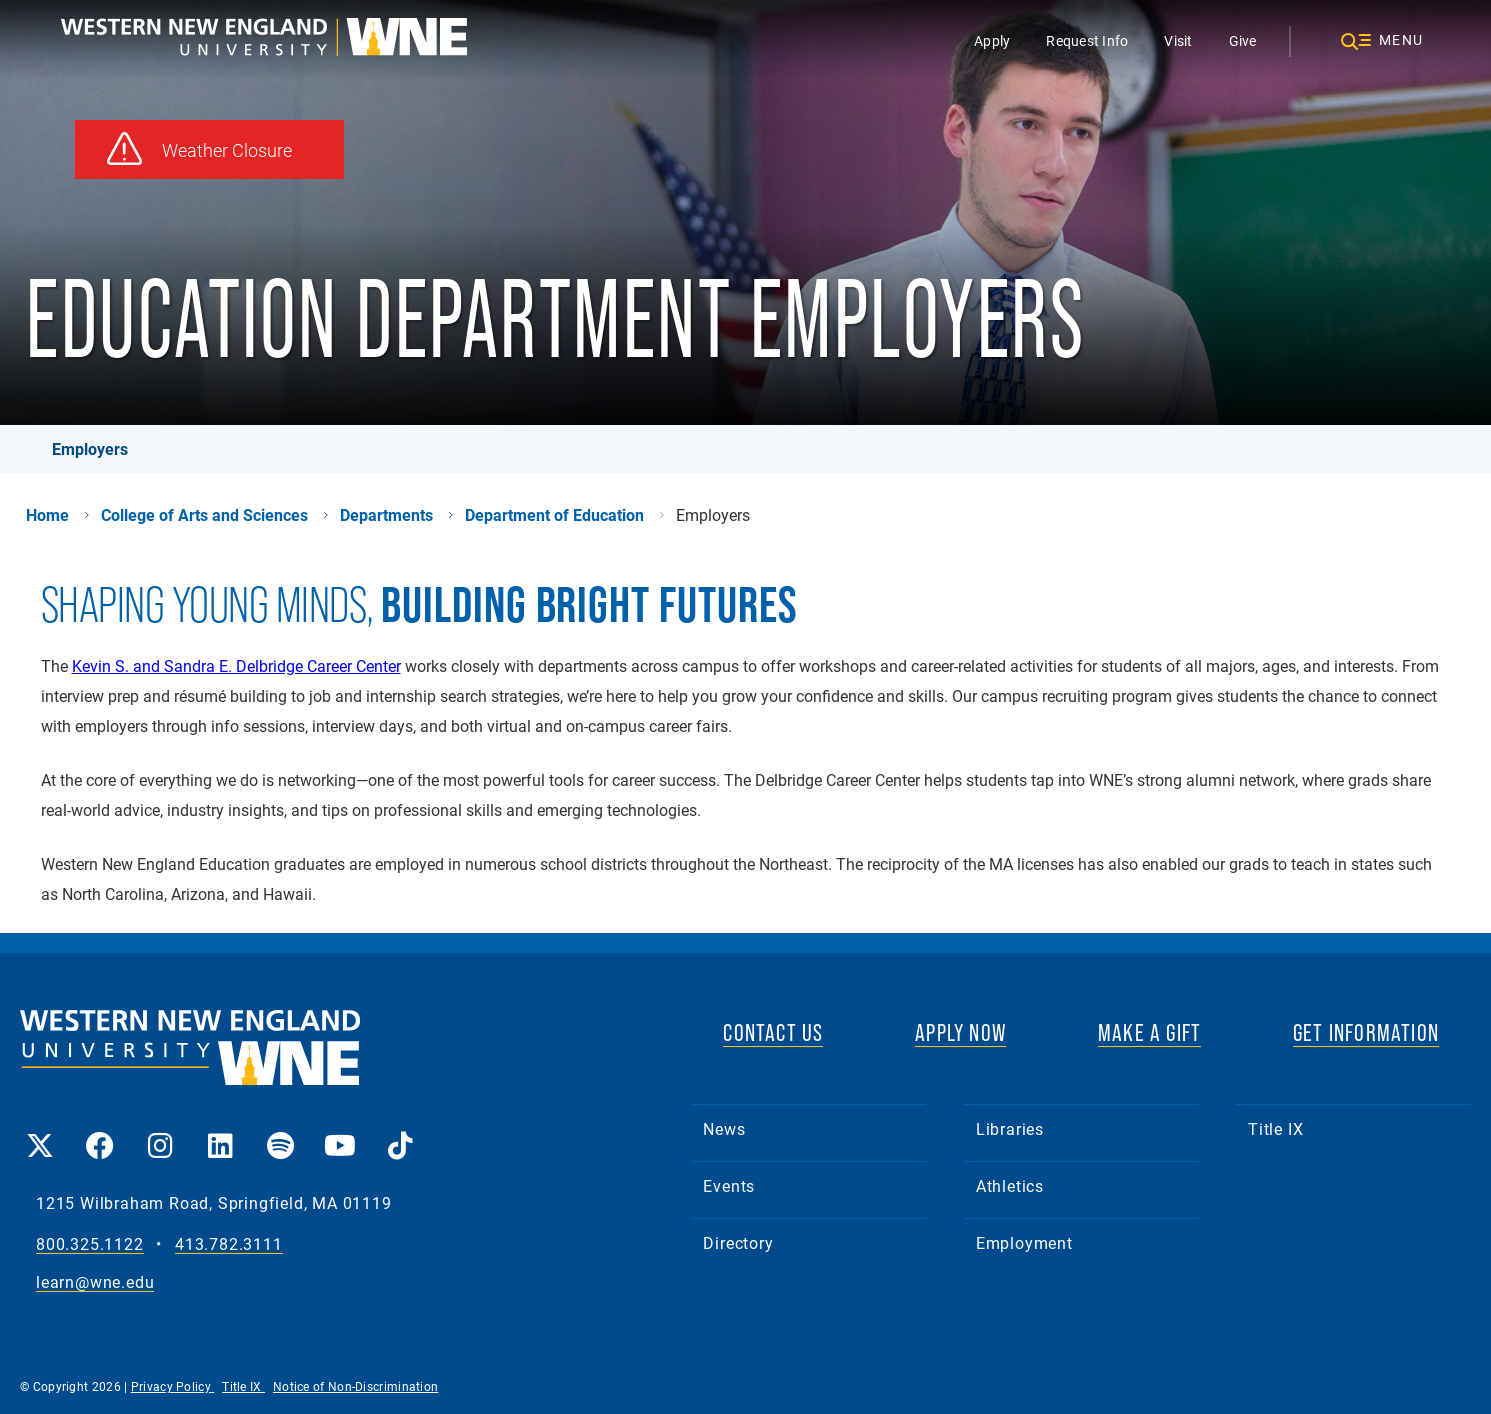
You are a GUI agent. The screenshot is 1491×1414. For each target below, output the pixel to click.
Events (729, 1185)
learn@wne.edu (95, 1282)
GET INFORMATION (1366, 1032)
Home (47, 515)
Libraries (1010, 1128)
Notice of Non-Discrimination (355, 1386)
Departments (386, 515)
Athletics (1010, 1185)
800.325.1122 (90, 1244)
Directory (738, 1242)
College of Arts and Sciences (204, 515)
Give (1243, 40)
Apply (992, 40)
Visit (1178, 40)
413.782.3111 (229, 1244)
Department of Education (554, 515)
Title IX (1275, 1128)
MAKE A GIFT (1149, 1032)
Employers (90, 448)
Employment (1024, 1242)
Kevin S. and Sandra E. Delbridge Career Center (236, 665)
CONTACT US (773, 1032)
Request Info (1087, 40)
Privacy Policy (173, 1386)
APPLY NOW (960, 1032)
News (724, 1128)
